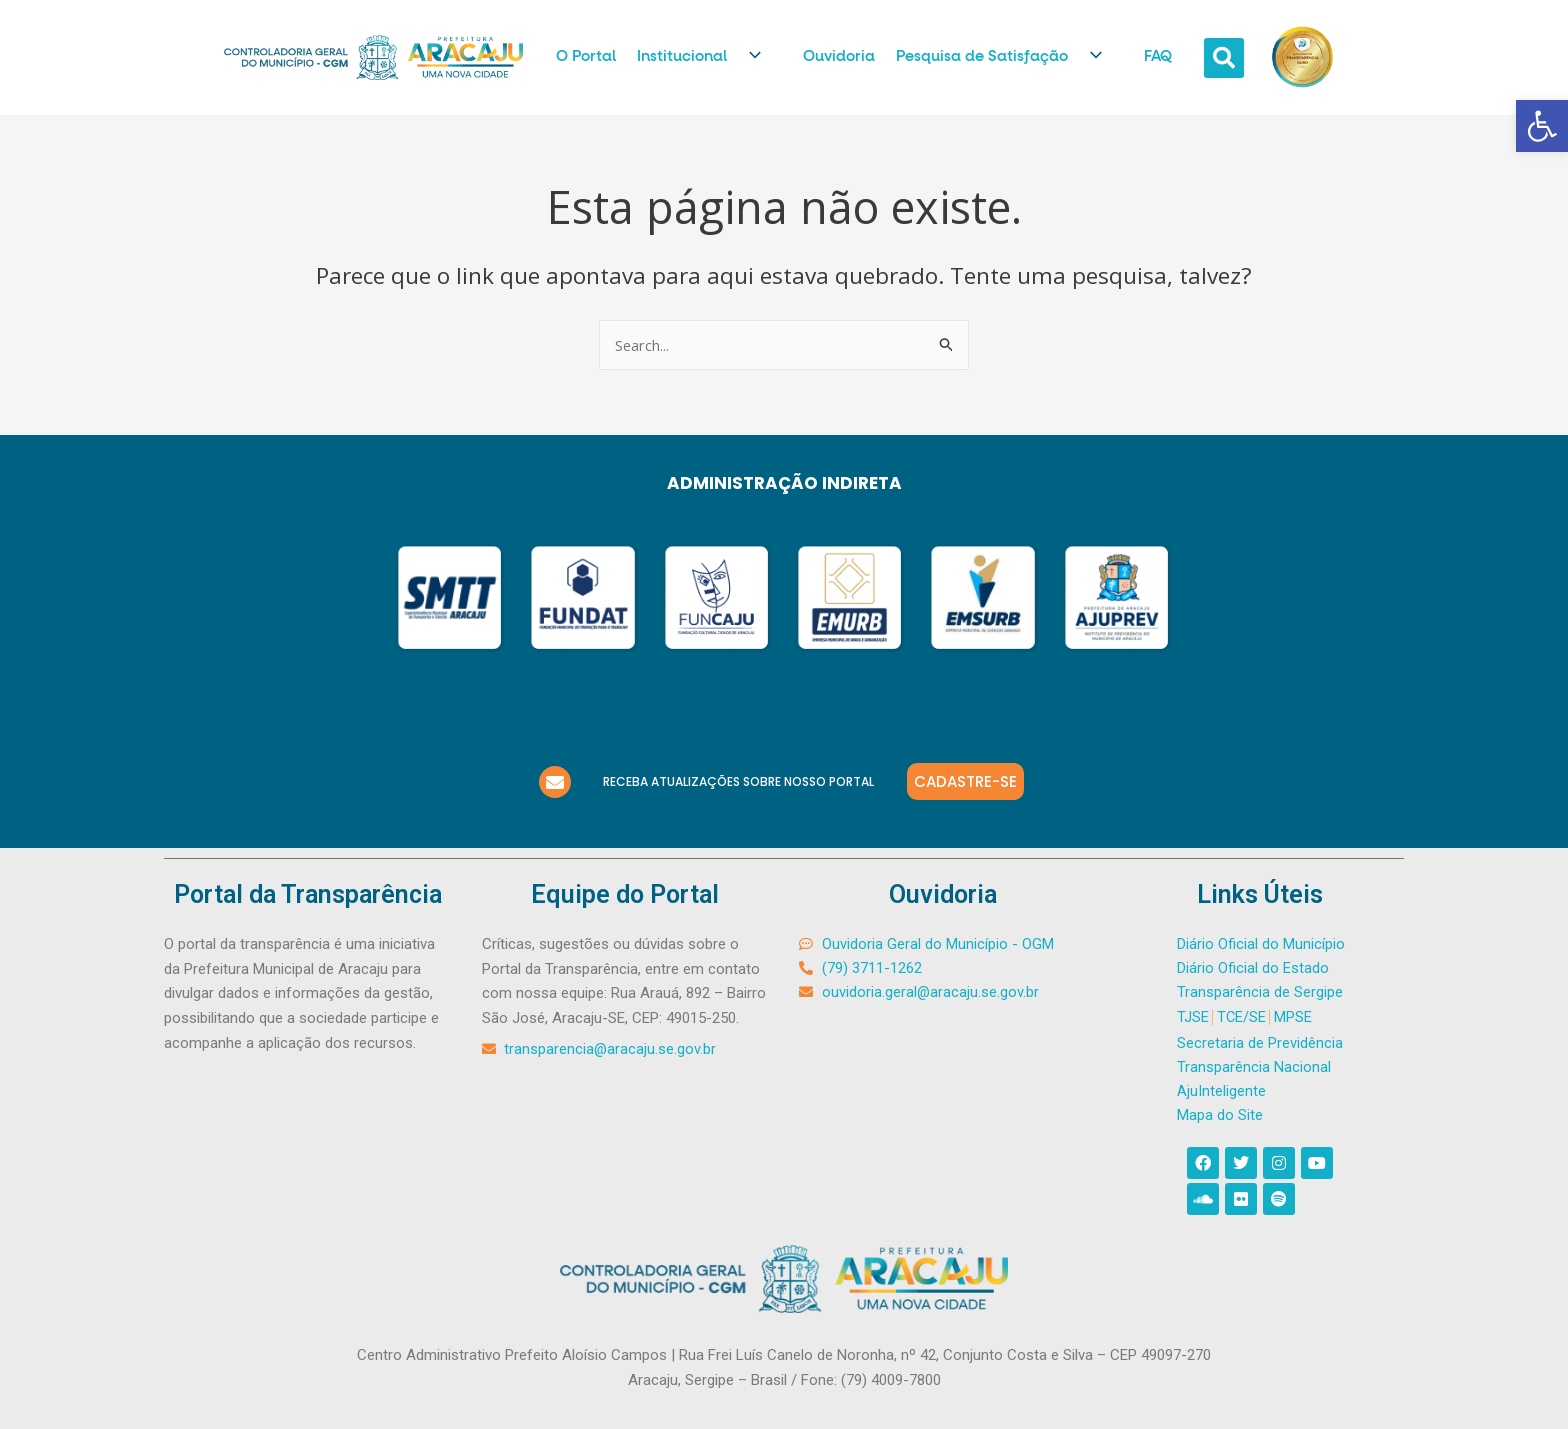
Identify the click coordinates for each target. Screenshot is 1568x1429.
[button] (1542, 126)
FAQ (1158, 56)
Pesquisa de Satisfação (1009, 57)
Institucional (709, 57)
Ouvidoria (839, 56)
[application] (751, 58)
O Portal (586, 56)
